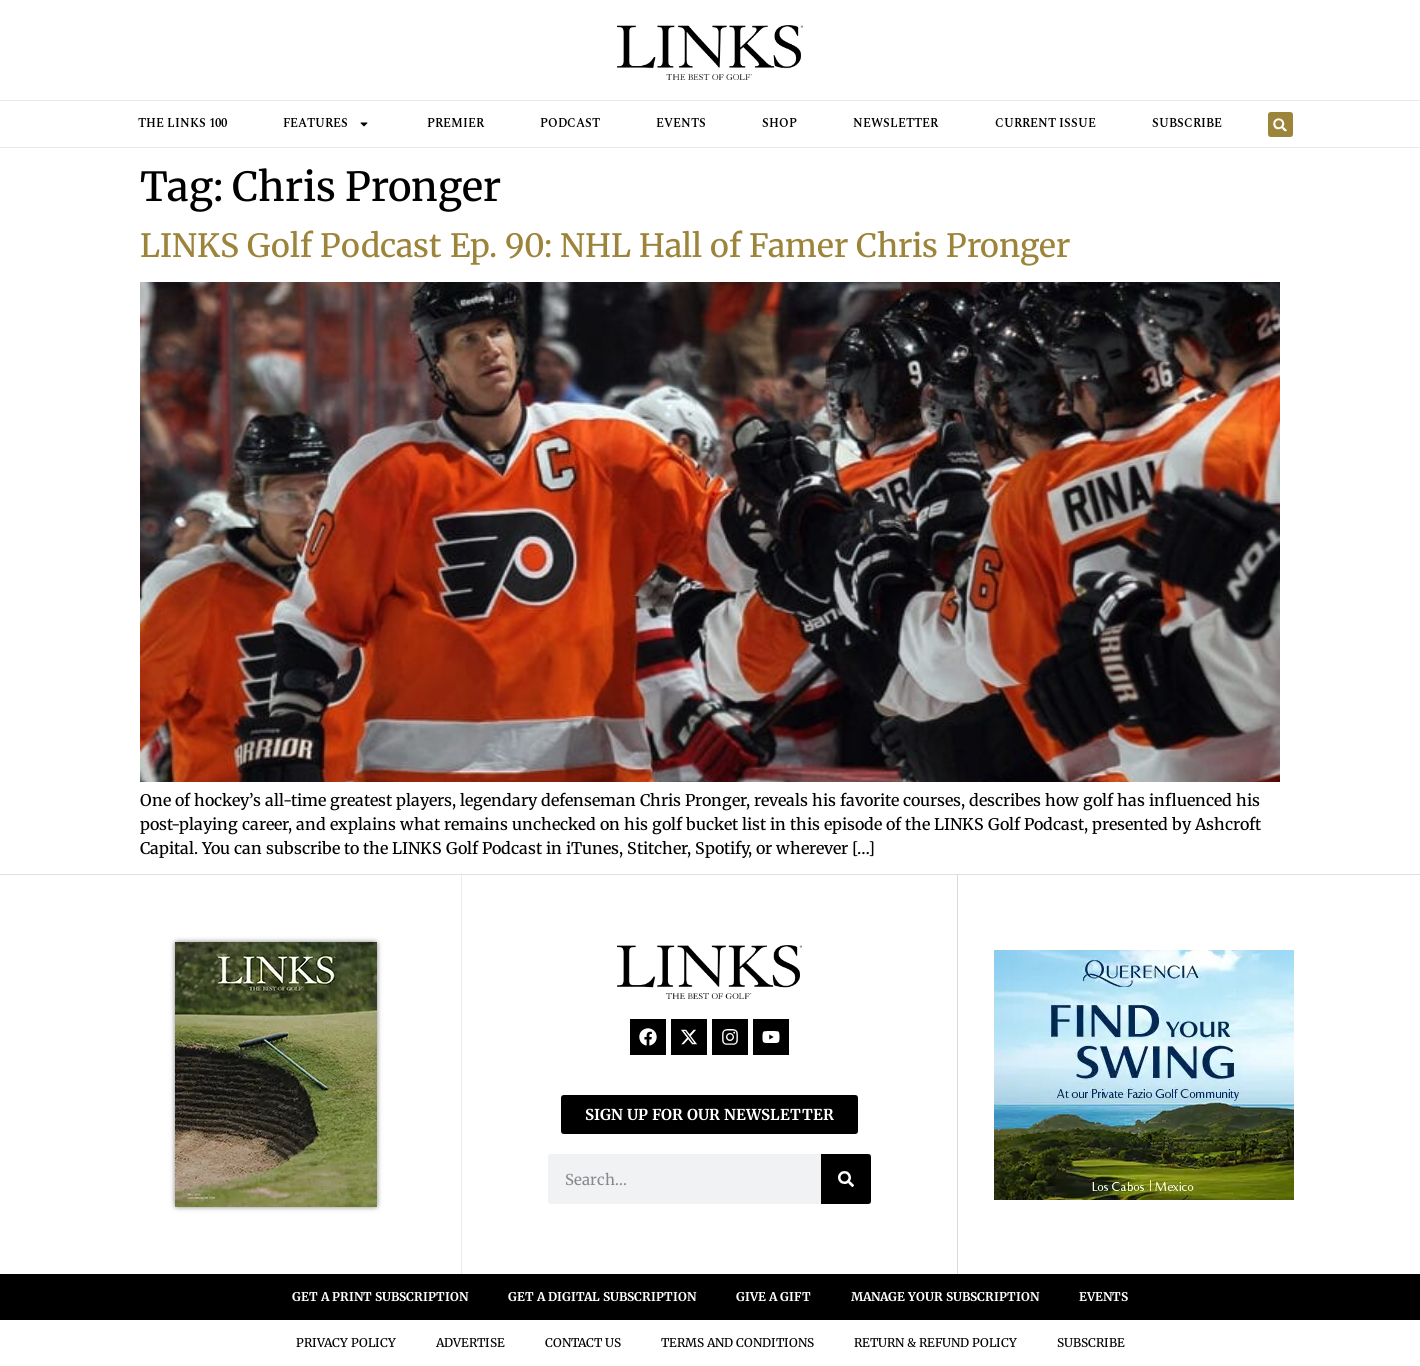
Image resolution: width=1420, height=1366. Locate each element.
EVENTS (1103, 1296)
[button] (1280, 124)
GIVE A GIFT (773, 1296)
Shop (779, 123)
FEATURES (326, 124)
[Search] (846, 1179)
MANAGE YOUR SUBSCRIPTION (945, 1296)
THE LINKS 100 (182, 123)
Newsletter (895, 123)
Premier (455, 123)
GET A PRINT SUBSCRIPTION (380, 1296)
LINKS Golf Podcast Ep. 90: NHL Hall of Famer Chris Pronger (605, 246)
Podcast (570, 123)
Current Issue (1045, 123)
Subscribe (1187, 123)
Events (681, 123)
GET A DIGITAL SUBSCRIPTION (602, 1296)
